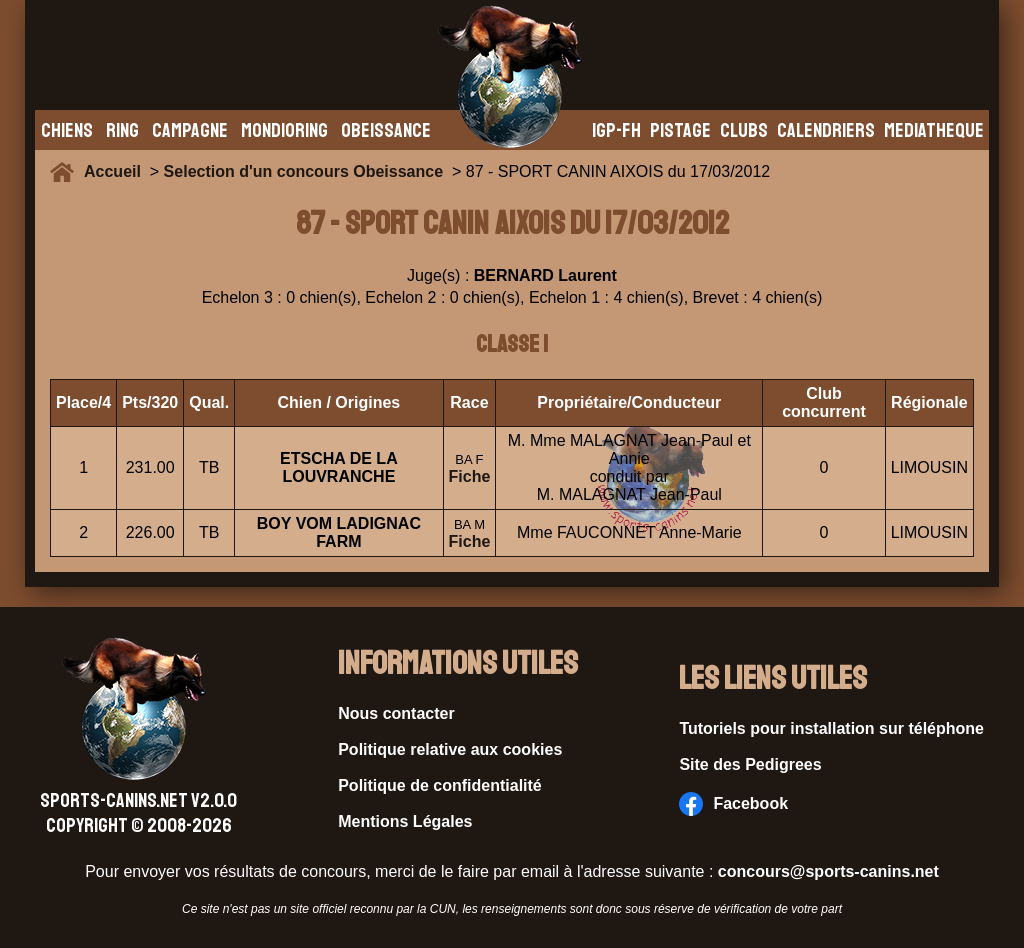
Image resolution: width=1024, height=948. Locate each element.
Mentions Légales (405, 821)
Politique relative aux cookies (450, 749)
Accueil (117, 171)
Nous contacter (396, 713)
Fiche (470, 476)
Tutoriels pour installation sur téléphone (831, 728)
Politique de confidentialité (440, 785)
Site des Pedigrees (750, 764)
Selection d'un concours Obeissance (303, 171)
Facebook (733, 804)
